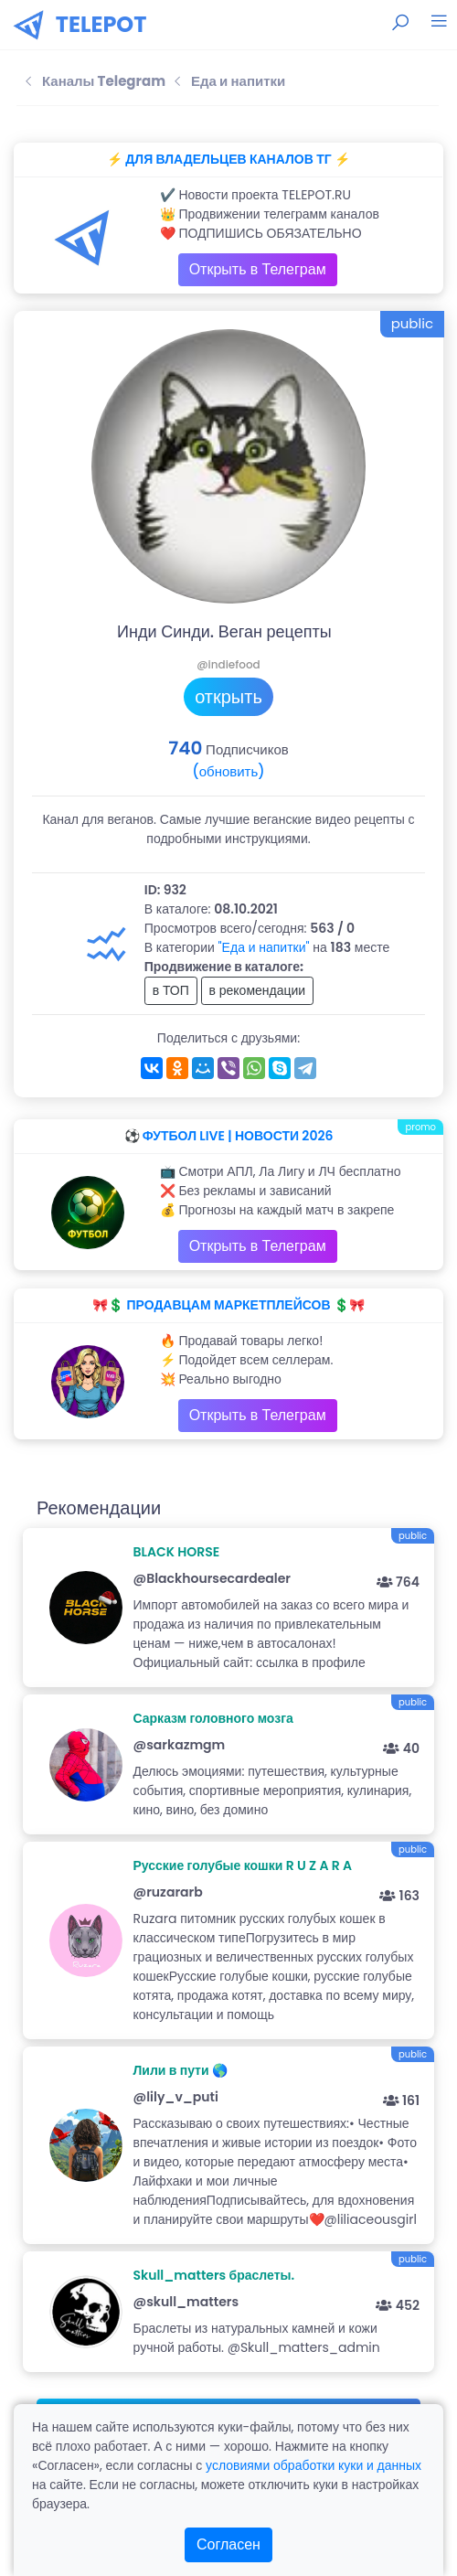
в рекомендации (257, 990)
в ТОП (171, 990)
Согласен (228, 2544)
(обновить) (228, 771)
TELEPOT (101, 24)
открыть (228, 697)
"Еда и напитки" (264, 947)
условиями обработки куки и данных (313, 2465)
